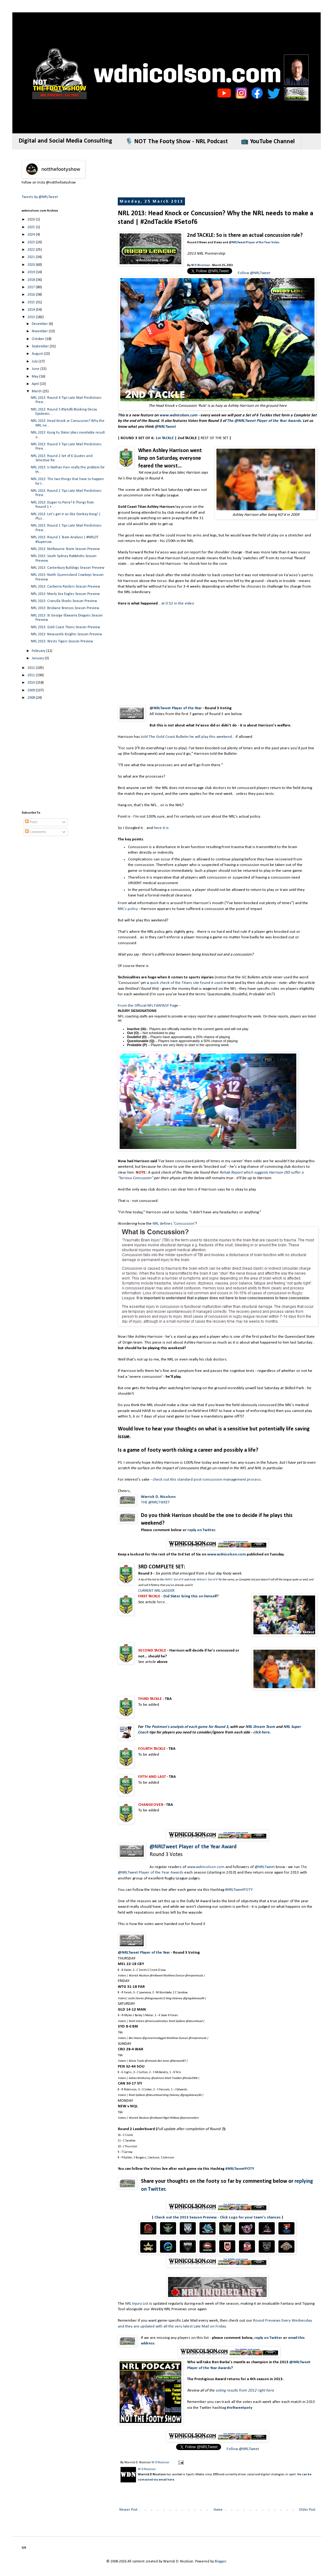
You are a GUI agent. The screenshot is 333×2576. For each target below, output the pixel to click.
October (38, 339)
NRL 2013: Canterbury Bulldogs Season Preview (68, 568)
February (39, 651)
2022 (31, 250)
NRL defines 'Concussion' (174, 1224)
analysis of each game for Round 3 (199, 1727)
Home (218, 2510)
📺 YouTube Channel (268, 142)
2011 (31, 675)
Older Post (307, 2510)
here (161, 1602)
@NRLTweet (165, 427)
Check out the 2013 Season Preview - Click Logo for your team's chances (217, 2217)
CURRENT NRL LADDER (156, 1591)
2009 (31, 690)
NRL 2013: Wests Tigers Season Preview (62, 641)
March (37, 391)
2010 (31, 683)
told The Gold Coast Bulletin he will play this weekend (186, 737)
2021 (31, 257)
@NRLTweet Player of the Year (176, 708)
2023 (31, 242)
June (36, 369)
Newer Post (128, 2510)
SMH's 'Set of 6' (173, 1579)
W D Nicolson (200, 265)
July (35, 361)
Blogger (220, 2561)
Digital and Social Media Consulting (65, 141)
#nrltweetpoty (239, 2408)
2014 (31, 310)
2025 (31, 227)
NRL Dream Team (260, 1727)
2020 (31, 265)
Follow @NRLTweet (254, 273)
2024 (31, 235)
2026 (31, 219)
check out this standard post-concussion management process (207, 1480)
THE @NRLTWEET (155, 1502)
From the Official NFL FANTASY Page (148, 1006)
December (40, 324)
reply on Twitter (201, 1530)
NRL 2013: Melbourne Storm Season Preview (65, 549)
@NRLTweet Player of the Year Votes (254, 242)
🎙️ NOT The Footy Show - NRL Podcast (176, 142)
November (40, 331)
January (38, 658)
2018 (31, 280)
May (35, 376)
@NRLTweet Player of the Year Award (193, 1847)
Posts (31, 822)
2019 (31, 272)
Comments (35, 832)
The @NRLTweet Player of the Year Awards (264, 421)
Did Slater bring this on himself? (191, 1596)
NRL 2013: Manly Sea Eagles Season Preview (65, 594)
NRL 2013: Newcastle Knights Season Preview (66, 634)
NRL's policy (128, 909)
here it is (161, 828)
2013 (31, 317)
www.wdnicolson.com (178, 415)
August (38, 354)
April (36, 384)
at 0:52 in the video (177, 603)
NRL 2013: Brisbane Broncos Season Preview (65, 608)
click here (261, 1732)
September (41, 346)
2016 (31, 295)
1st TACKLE (164, 438)
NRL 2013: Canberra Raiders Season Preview (65, 586)
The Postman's (156, 1727)
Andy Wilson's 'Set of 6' (203, 1579)
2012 (31, 668)
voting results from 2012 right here (245, 2390)
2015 (31, 302)
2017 (31, 287)
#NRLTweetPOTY (239, 1890)
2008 (31, 698)
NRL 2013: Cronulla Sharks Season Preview (64, 601)
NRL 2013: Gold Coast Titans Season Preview (65, 627)
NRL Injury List (136, 2304)
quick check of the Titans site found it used (186, 983)
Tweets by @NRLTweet (40, 197)
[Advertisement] (63, 748)
